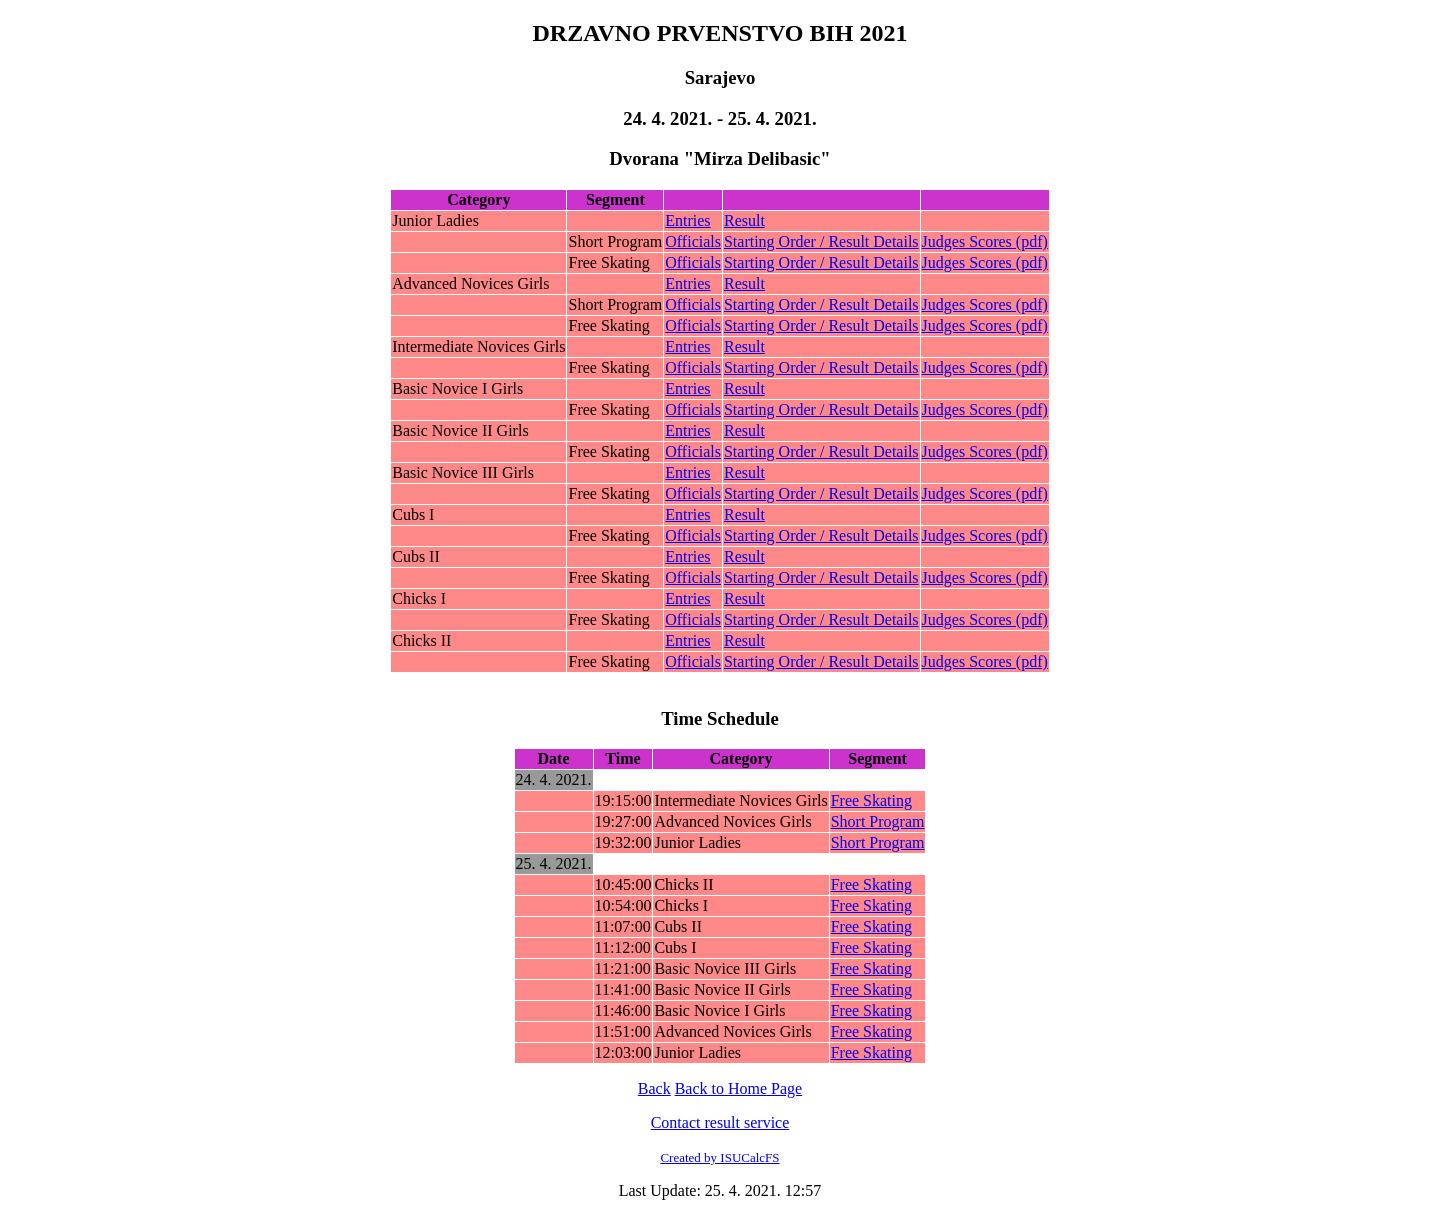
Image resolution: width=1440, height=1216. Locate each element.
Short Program (878, 821)
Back (654, 1088)
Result (744, 220)
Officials (693, 241)
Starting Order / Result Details (821, 241)
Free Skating (871, 800)
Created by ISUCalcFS (719, 1157)
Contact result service (720, 1122)
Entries (687, 220)
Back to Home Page (739, 1088)
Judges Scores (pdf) (985, 241)
